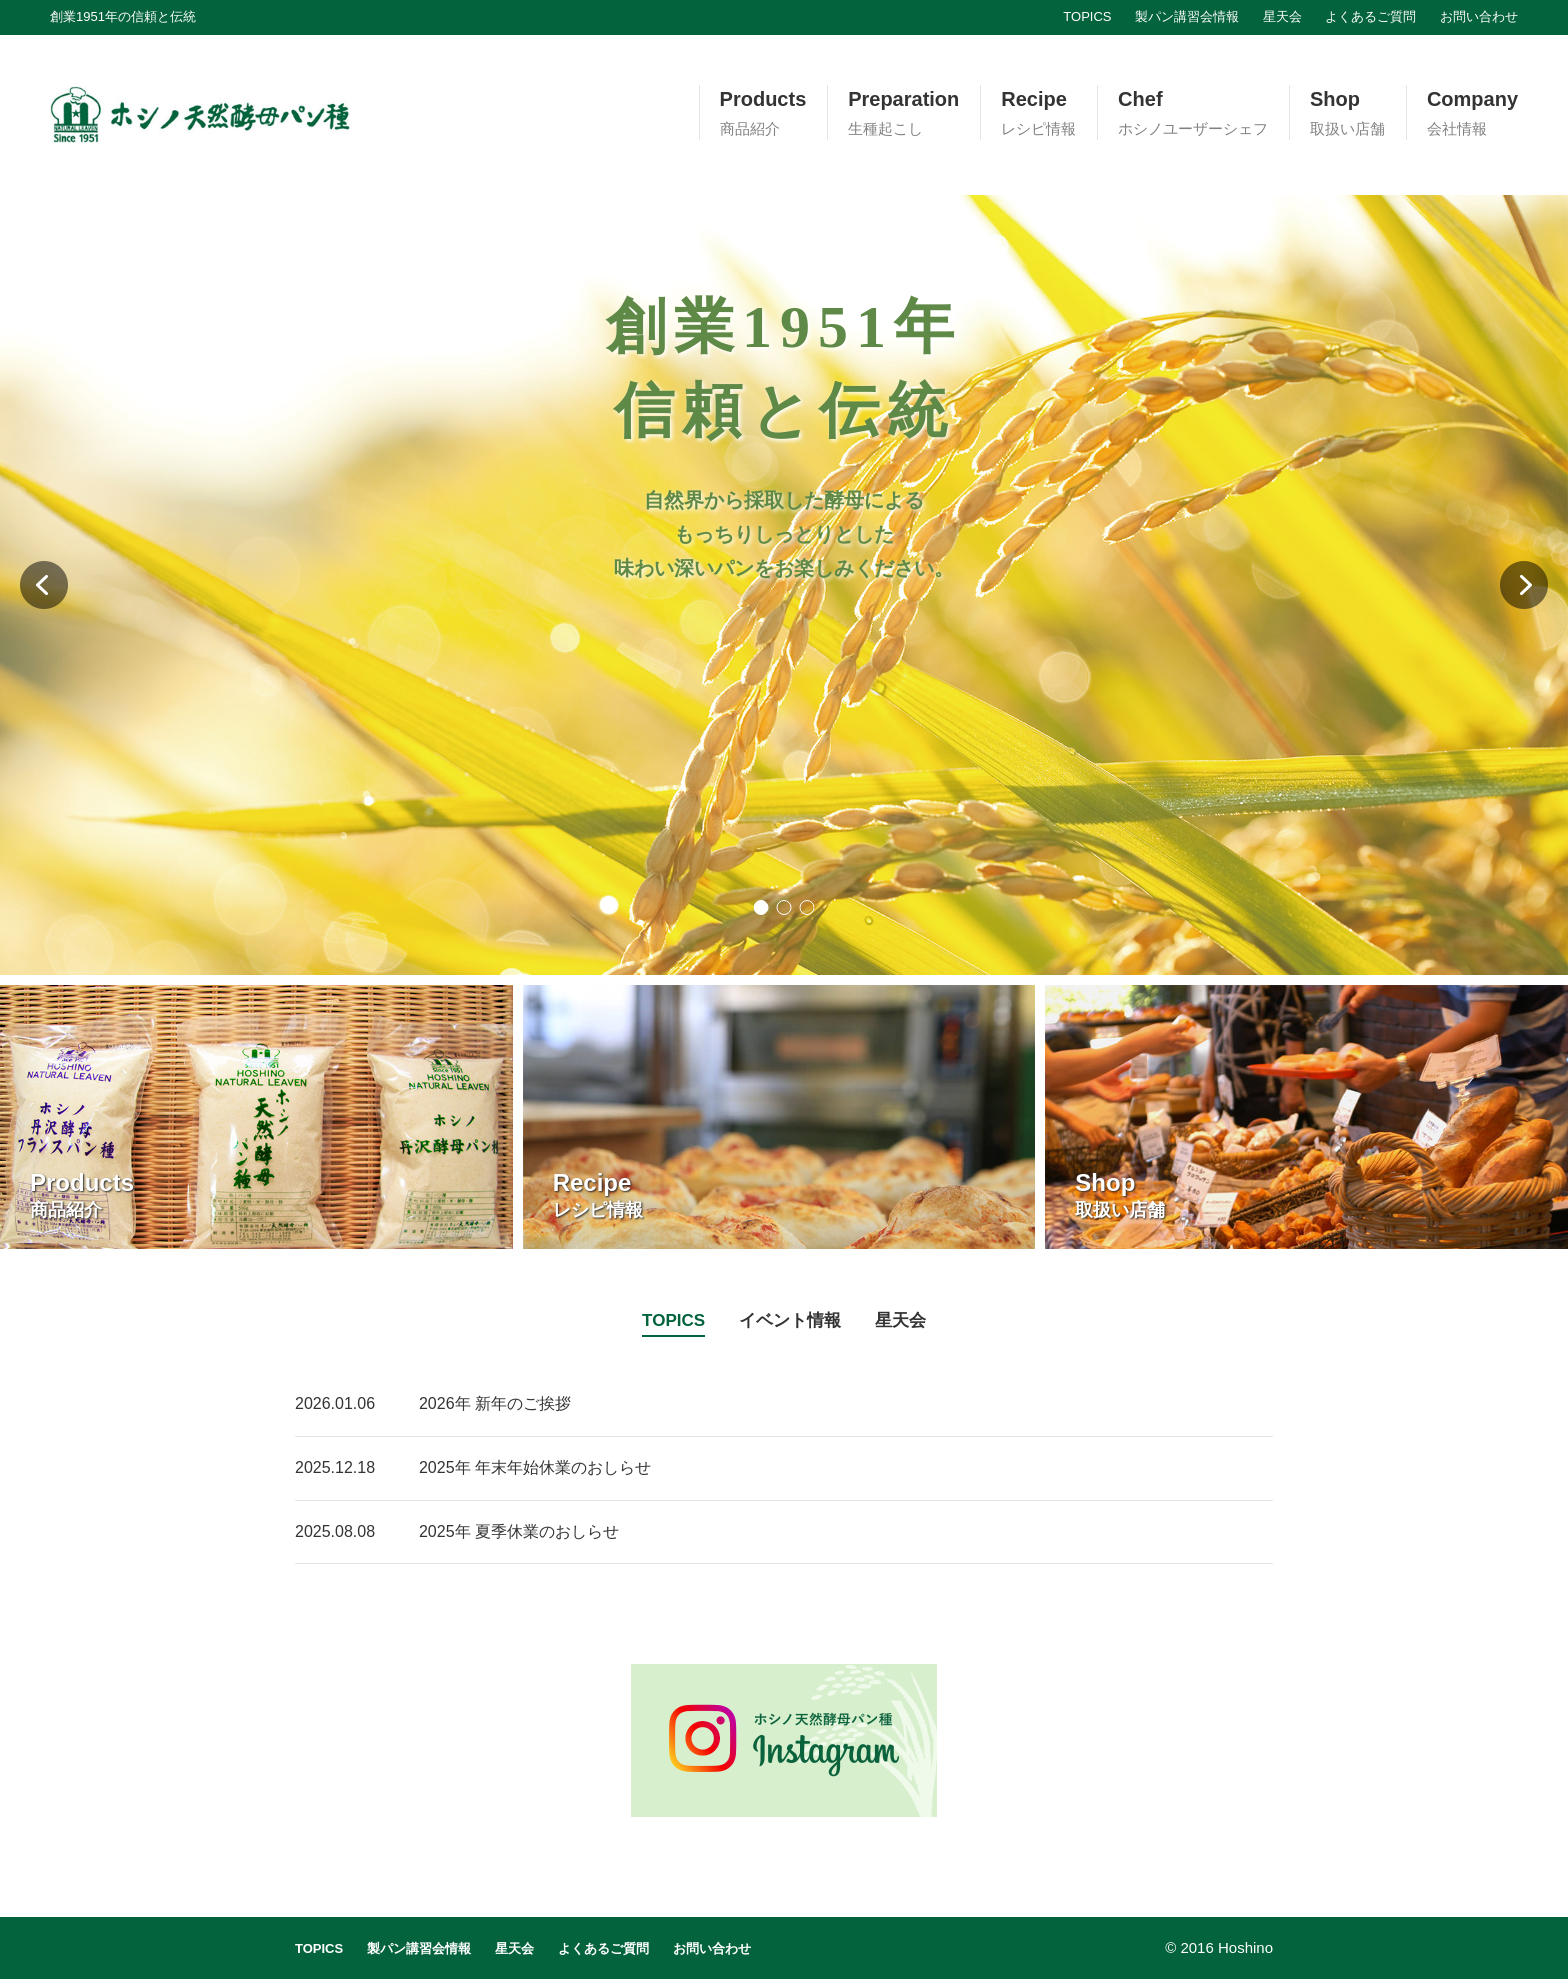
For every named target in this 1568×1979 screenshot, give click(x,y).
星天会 (1282, 16)
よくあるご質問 (1370, 16)
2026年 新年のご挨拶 (495, 1403)
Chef (1193, 114)
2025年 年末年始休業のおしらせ (535, 1467)
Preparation (903, 114)
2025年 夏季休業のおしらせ (519, 1531)
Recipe (1038, 114)
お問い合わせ (1479, 16)
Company (1472, 114)
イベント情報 (790, 1320)
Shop (1347, 114)
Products (763, 114)
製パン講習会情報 (1187, 16)
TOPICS (1087, 16)
